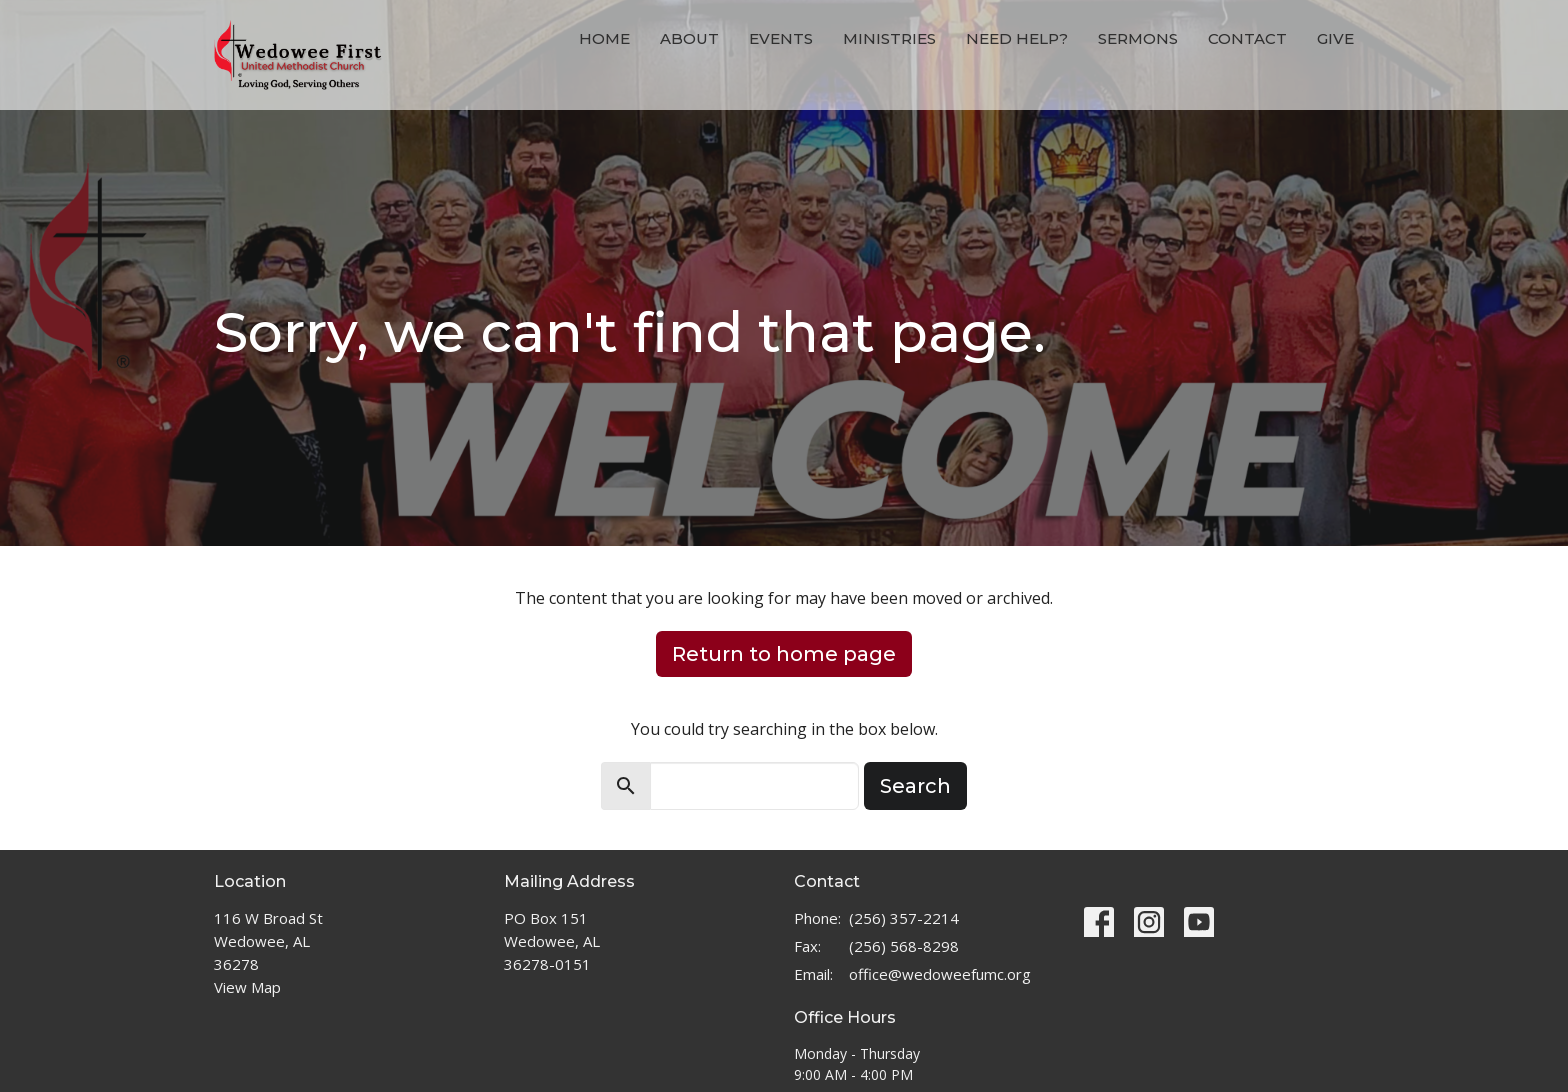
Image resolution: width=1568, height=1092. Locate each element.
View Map (247, 987)
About (689, 38)
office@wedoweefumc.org (940, 974)
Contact (1247, 38)
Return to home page (784, 654)
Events (781, 38)
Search (915, 786)
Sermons (1138, 38)
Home (604, 38)
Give (1335, 38)
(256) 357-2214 (904, 918)
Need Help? (1017, 38)
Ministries (889, 38)
